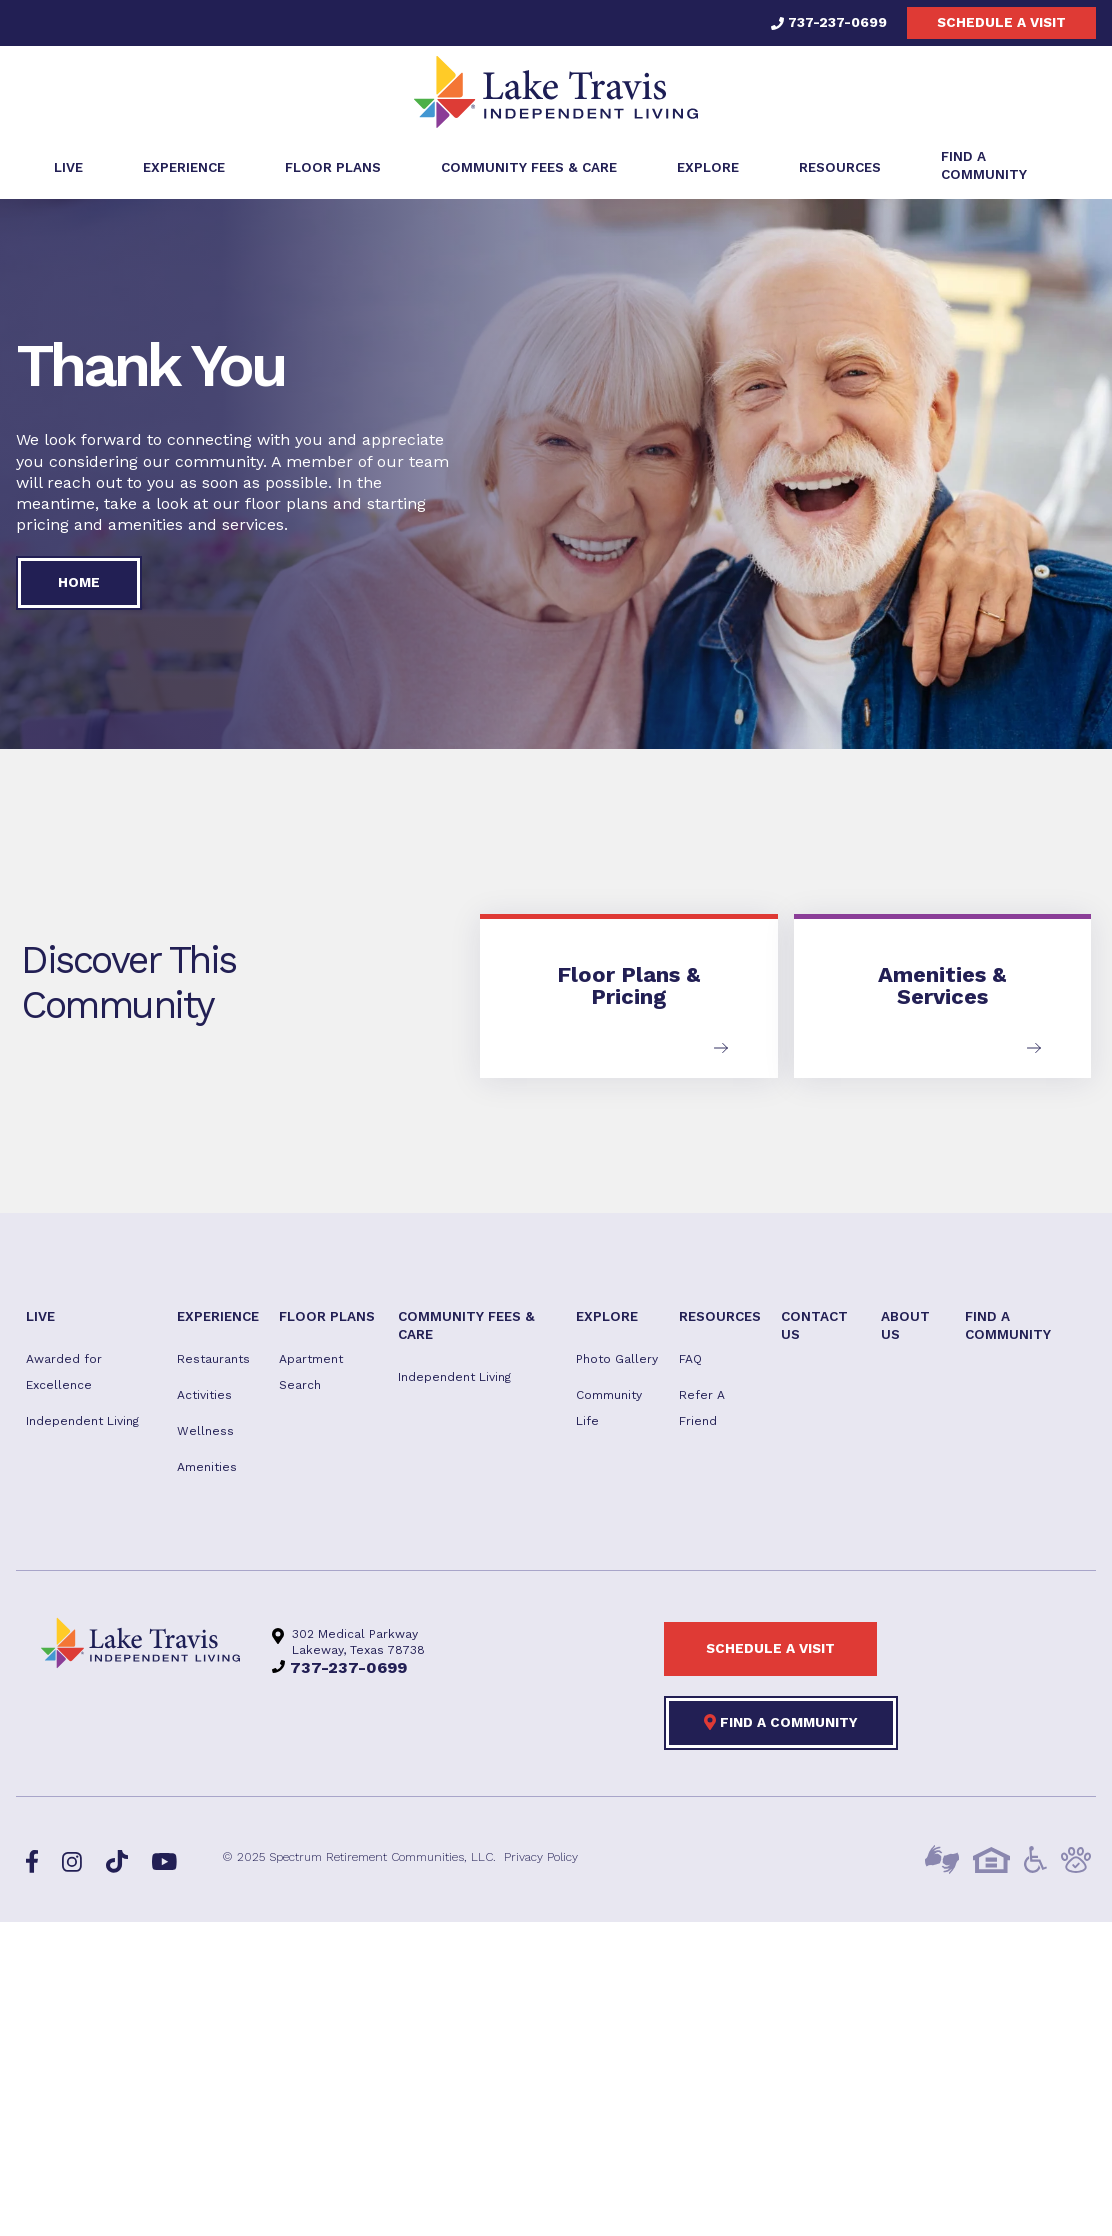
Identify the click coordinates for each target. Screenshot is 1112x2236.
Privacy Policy (541, 1857)
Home (79, 582)
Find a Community (781, 1722)
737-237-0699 (829, 22)
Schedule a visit (1001, 22)
